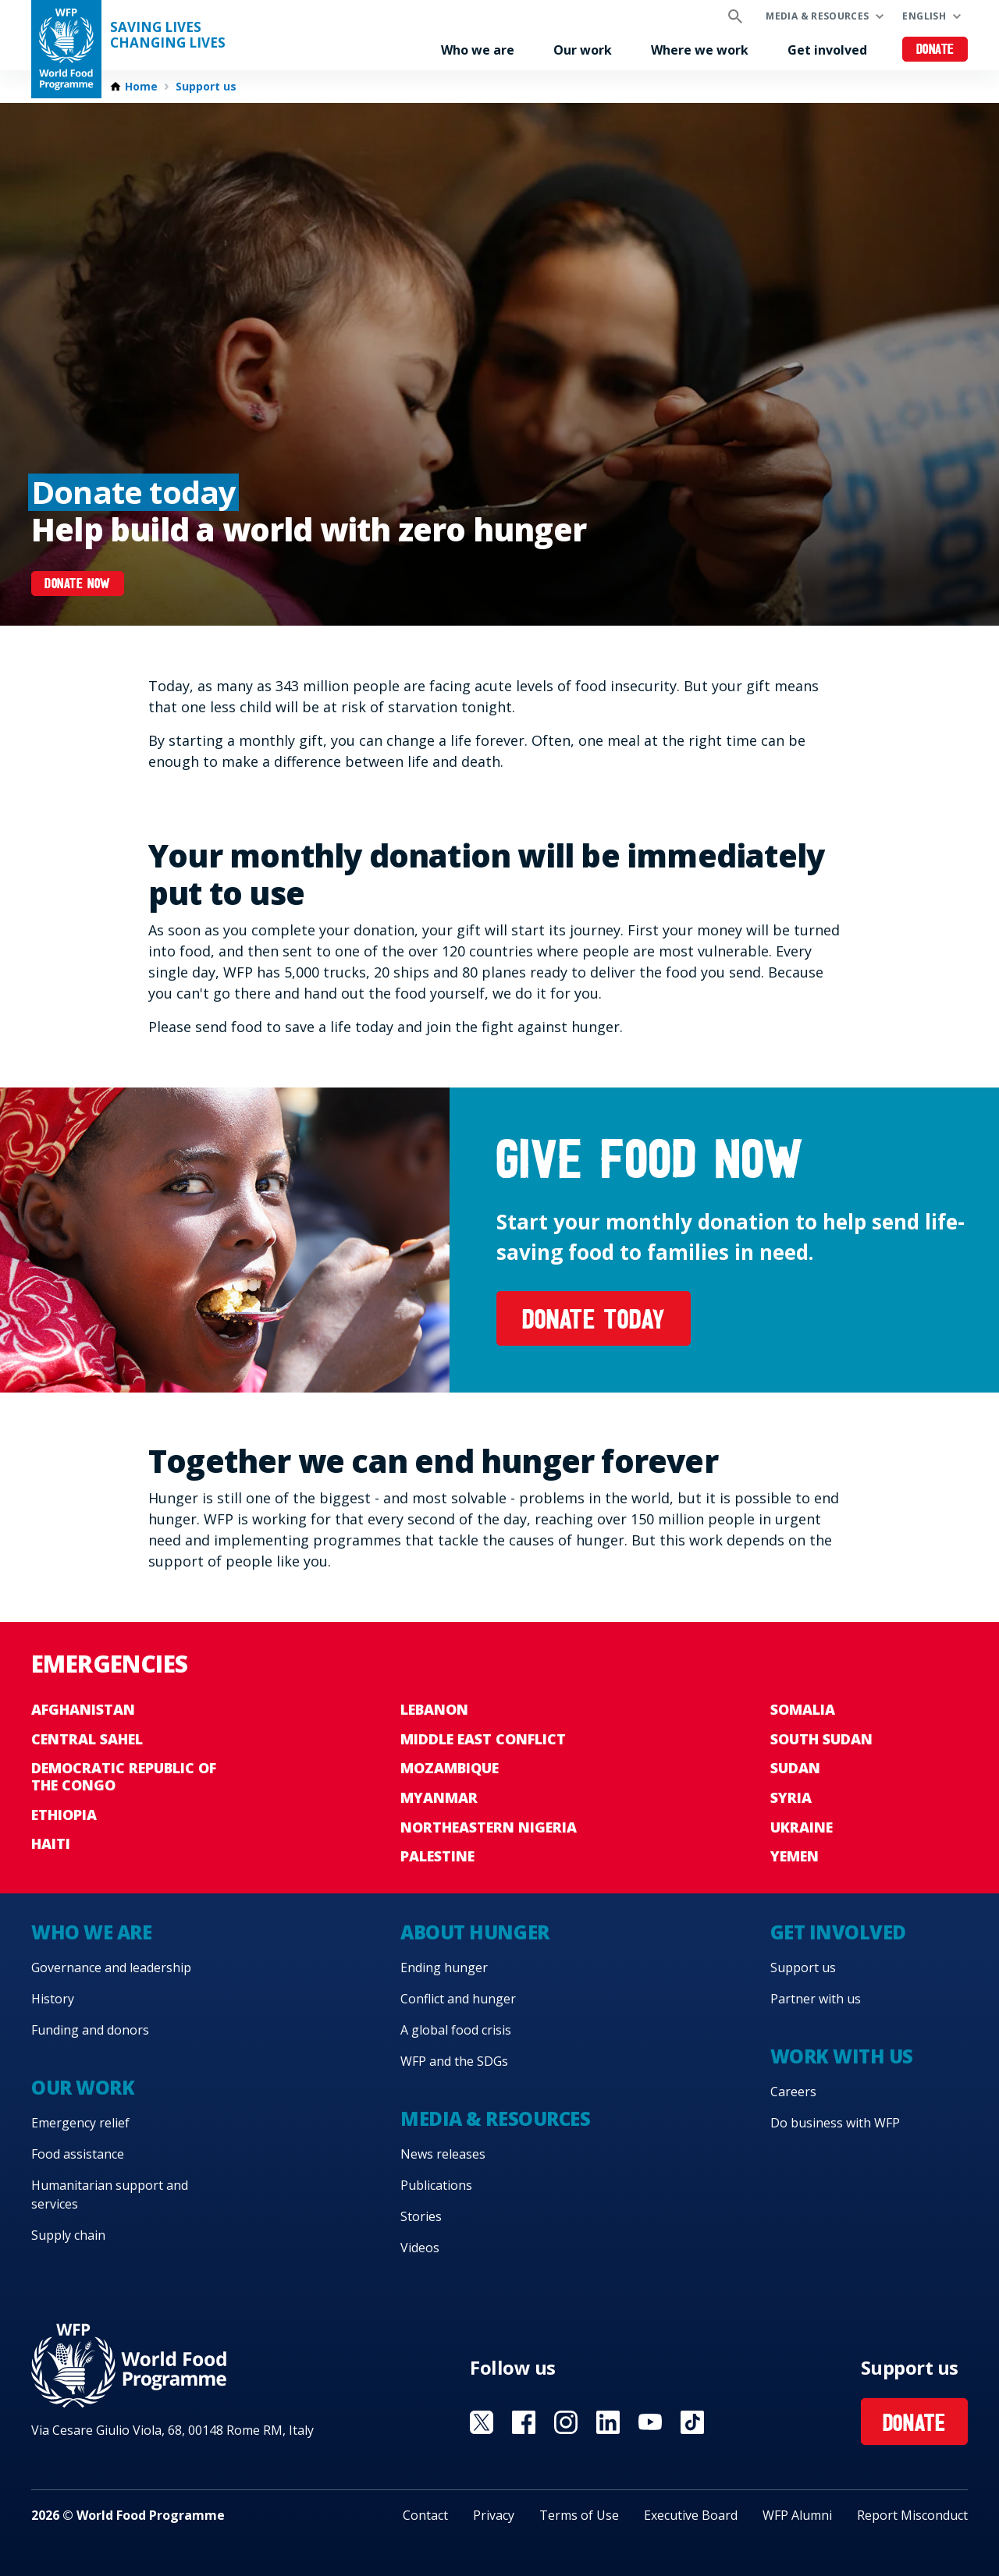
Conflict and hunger (458, 1998)
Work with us (841, 2056)
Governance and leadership (111, 1967)
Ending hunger (444, 1967)
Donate (935, 50)
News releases (442, 2154)
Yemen (794, 1856)
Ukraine (801, 1827)
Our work (582, 50)
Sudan (795, 1767)
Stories (421, 2216)
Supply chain (68, 2235)
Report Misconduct (912, 2515)
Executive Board (691, 2515)
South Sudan (821, 1739)
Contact (425, 2515)
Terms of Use (579, 2515)
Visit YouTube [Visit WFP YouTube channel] (650, 2422)
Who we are (477, 50)
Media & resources (817, 16)
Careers (793, 2091)
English (924, 16)
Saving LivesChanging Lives (168, 35)
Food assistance (77, 2154)
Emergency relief (80, 2122)
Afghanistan (83, 1709)
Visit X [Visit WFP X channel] (481, 2422)
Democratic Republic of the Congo (123, 1776)
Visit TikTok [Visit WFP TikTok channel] (692, 2422)
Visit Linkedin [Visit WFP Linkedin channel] (608, 2422)
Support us (206, 87)
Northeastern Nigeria (488, 1827)
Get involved (827, 50)
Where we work (699, 50)
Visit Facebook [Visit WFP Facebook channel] (523, 2422)
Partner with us (815, 1998)
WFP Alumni (797, 2515)
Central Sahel (87, 1739)
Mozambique (449, 1767)
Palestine (437, 1856)
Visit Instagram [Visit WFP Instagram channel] (566, 2422)
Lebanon (434, 1709)
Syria (791, 1797)
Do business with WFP (835, 2122)
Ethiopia (64, 1814)
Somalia (802, 1709)
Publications (436, 2185)
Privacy (493, 2515)
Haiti (50, 1843)
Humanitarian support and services (109, 2194)
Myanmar (439, 1797)
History (52, 1998)
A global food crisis (455, 2029)
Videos (419, 2247)
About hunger (474, 1932)
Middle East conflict (483, 1739)
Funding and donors (90, 2029)
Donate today (594, 1322)
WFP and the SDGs (454, 2061)
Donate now (77, 584)
